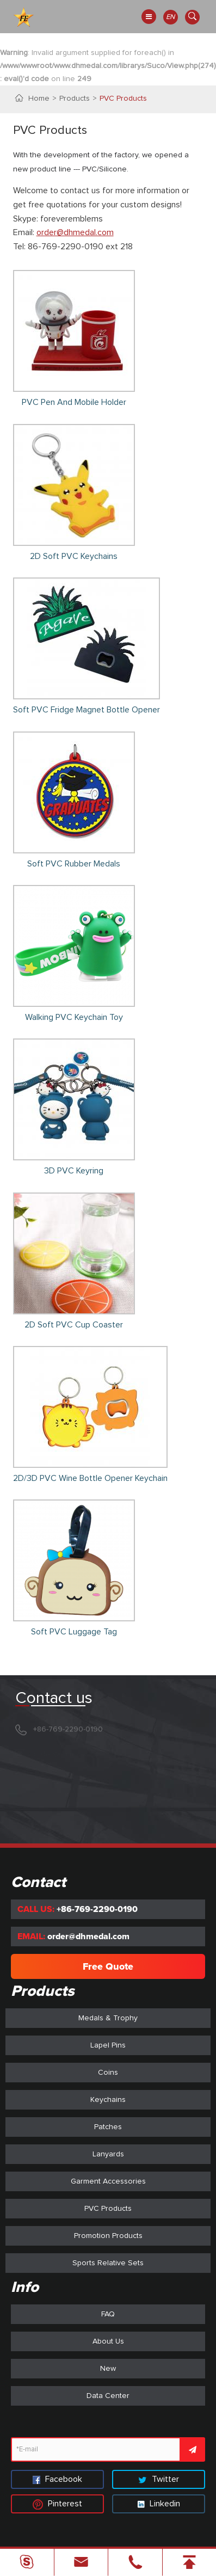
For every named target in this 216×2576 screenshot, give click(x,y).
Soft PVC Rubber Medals (73, 863)
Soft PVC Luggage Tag (74, 1631)
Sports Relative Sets (108, 2263)
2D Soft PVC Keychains (74, 556)
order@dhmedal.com (75, 232)
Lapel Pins (108, 2045)
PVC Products (123, 98)
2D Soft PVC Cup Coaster (73, 1324)
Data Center (108, 2396)
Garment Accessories (108, 2181)
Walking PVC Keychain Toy (74, 1017)
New (108, 2368)
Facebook (57, 2479)
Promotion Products (108, 2236)
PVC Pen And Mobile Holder (74, 402)
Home (39, 98)
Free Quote (108, 1966)
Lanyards (108, 2154)
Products (74, 98)
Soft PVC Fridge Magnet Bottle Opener (86, 709)
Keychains (108, 2100)
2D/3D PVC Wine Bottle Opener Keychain (90, 1478)
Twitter (158, 2479)
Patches (108, 2127)
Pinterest (57, 2503)
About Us (108, 2341)
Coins (108, 2072)
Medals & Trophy (108, 2018)
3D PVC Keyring (73, 1170)
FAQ (108, 2314)
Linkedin (158, 2503)
